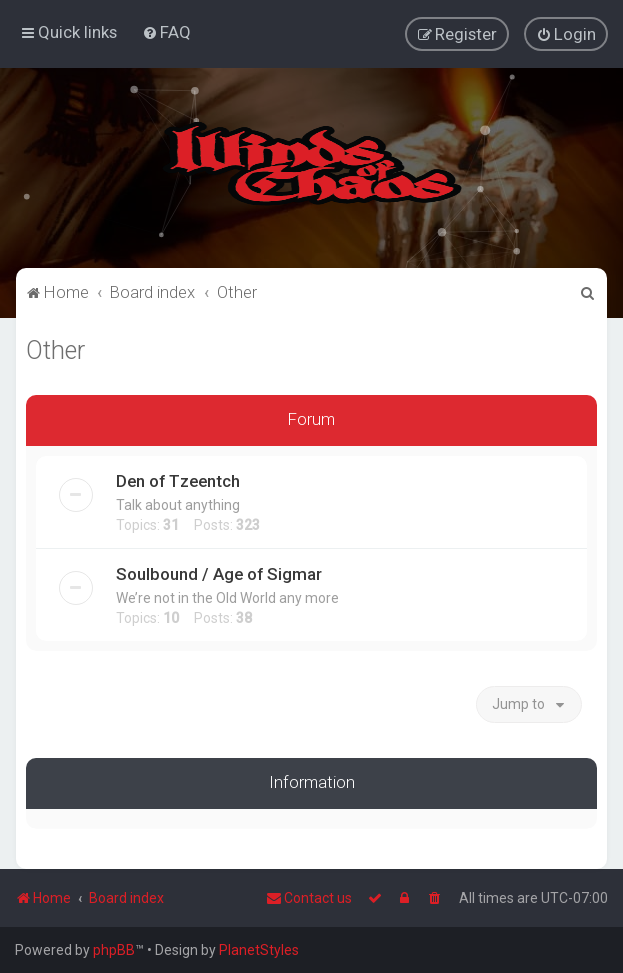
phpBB (114, 950)
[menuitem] (166, 32)
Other (55, 349)
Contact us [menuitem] (309, 898)
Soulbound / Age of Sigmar (219, 573)
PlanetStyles (259, 950)
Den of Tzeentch (178, 480)
